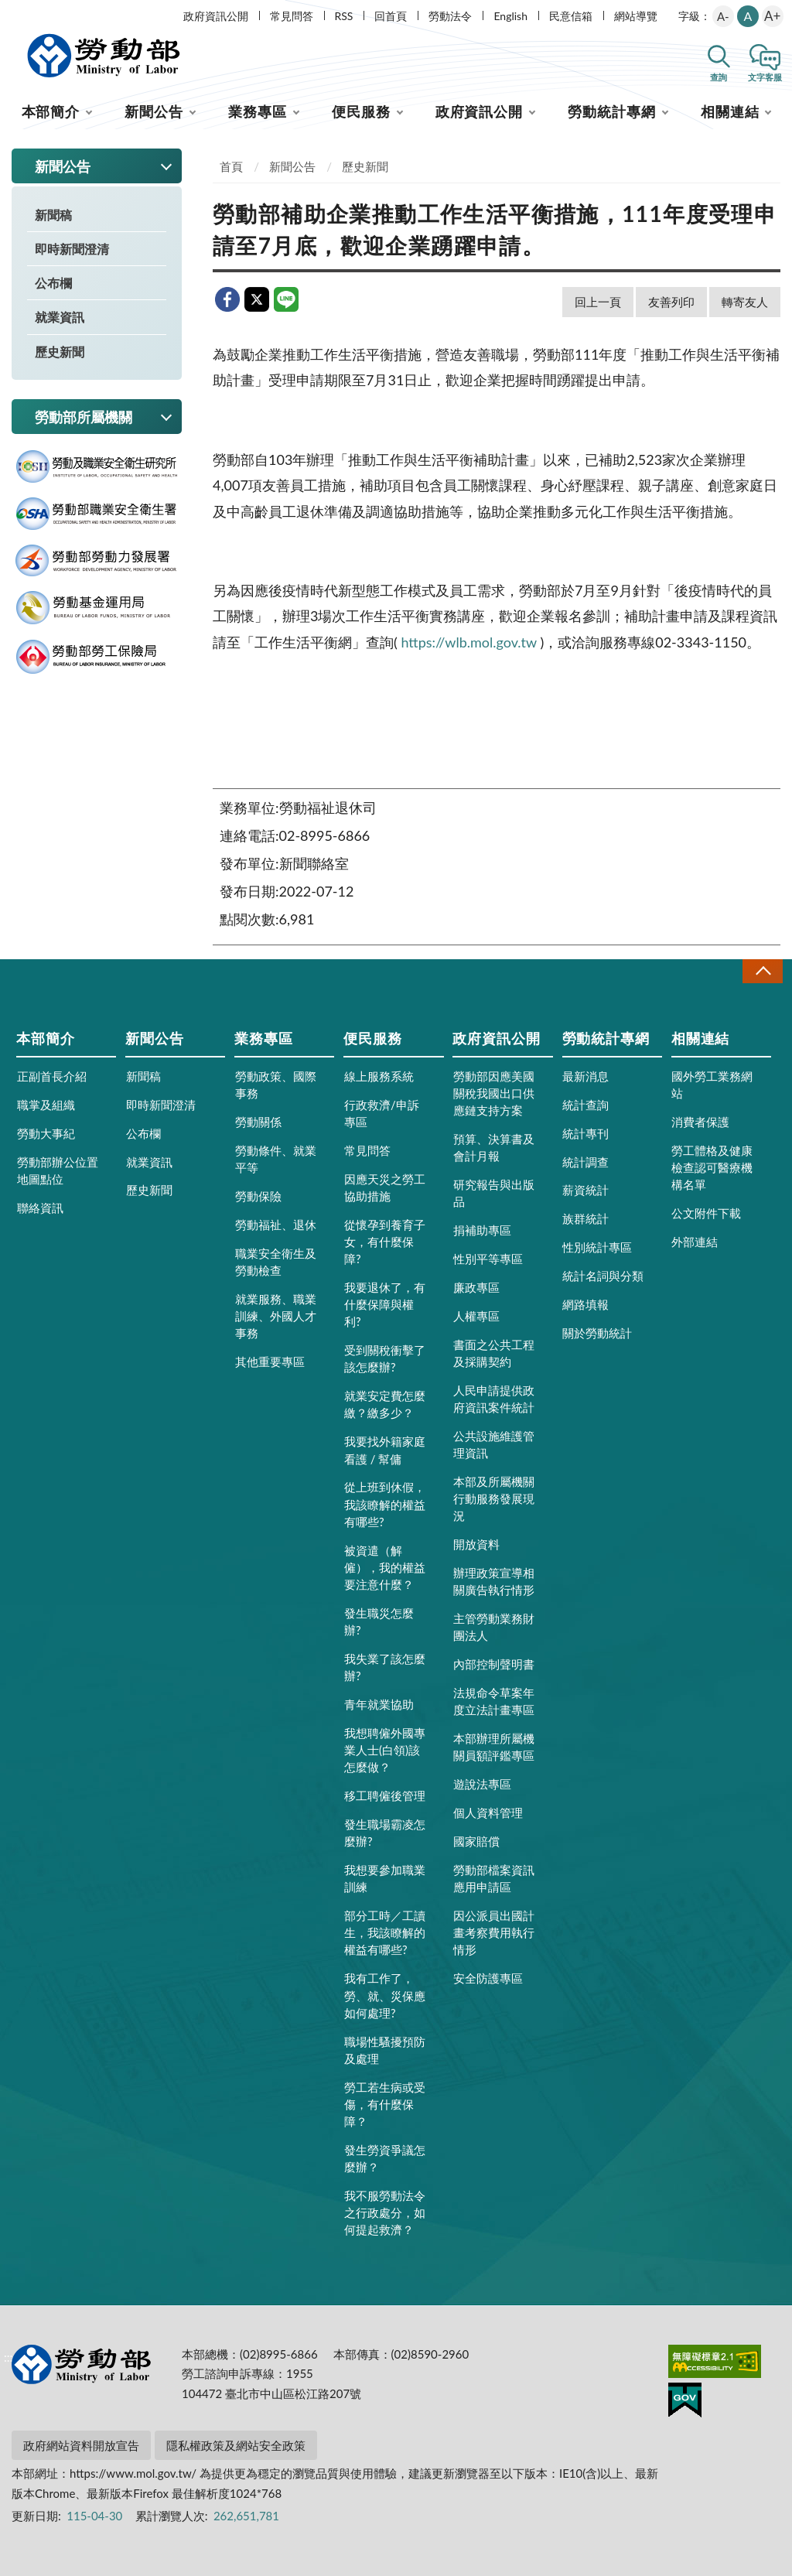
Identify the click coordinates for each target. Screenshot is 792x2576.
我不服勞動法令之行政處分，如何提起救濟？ (384, 2212)
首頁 (231, 166)
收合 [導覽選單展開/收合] (762, 971)
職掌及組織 (46, 1105)
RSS (344, 15)
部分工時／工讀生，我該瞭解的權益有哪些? (384, 1932)
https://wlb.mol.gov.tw (468, 642)
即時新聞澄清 (72, 248)
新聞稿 (53, 214)
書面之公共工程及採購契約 (493, 1353)
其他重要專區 (270, 1361)
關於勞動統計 (597, 1333)
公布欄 (53, 282)
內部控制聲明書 (493, 1664)
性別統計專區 (597, 1247)
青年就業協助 (379, 1704)
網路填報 (585, 1304)
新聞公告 (154, 111)
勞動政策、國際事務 (275, 1084)
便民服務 (361, 111)
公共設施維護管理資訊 (493, 1444)
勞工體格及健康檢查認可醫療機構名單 (712, 1167)
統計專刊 (585, 1133)
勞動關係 (258, 1122)
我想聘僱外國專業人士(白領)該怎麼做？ (384, 1750)
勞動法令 (450, 15)
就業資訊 (59, 316)
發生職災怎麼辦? (379, 1621)
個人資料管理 (488, 1812)
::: (8, 12)
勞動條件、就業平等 (275, 1158)
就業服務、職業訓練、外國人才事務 (275, 1316)
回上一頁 (598, 302)
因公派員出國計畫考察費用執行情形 (493, 1932)
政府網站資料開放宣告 (81, 2445)
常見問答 (291, 15)
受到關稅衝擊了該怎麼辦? (384, 1358)
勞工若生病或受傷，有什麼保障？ (384, 2104)
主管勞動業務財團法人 (493, 1626)
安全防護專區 (488, 1978)
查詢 (718, 77)
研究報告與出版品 (493, 1192)
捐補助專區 (482, 1230)
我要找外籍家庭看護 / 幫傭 (384, 1449)
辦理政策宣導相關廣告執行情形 (493, 1581)
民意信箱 (570, 15)
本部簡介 (51, 111)
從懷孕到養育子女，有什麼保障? (384, 1242)
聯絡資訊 (40, 1208)
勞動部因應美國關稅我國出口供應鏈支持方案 (493, 1093)
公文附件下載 (706, 1213)
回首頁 (390, 15)
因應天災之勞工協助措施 (384, 1187)
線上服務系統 (379, 1076)
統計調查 (585, 1162)
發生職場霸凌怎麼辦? (384, 1832)
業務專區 (257, 111)
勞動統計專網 (611, 111)
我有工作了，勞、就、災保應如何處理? (384, 1995)
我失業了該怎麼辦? (384, 1667)
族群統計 (585, 1218)
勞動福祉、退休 (275, 1225)
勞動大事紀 (46, 1133)
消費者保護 (700, 1122)
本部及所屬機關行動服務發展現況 (493, 1498)
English (510, 15)
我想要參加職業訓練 (384, 1878)
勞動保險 (258, 1196)
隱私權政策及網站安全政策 (236, 2445)
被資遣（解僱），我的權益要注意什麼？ (384, 1567)
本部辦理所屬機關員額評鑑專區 (493, 1746)
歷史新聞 (59, 351)
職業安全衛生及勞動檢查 (275, 1261)
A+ (772, 16)
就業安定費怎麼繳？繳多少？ (384, 1404)
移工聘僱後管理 (384, 1795)
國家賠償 (476, 1841)
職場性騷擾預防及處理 (384, 2049)
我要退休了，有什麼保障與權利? (384, 1304)
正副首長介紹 (52, 1076)
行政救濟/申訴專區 (381, 1113)
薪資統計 (585, 1190)
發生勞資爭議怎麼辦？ (384, 2158)
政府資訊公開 (215, 15)
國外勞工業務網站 (712, 1084)
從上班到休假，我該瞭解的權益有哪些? (384, 1504)
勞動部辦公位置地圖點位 (57, 1170)
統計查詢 (585, 1105)
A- (723, 16)
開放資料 (476, 1544)
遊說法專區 (482, 1784)
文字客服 (765, 77)
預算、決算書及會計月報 (493, 1147)
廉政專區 (476, 1287)
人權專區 (476, 1316)
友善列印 (671, 302)
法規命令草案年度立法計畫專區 (493, 1701)
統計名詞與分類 (603, 1276)
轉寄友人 (745, 302)
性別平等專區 (488, 1259)
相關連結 (730, 111)
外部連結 (694, 1242)
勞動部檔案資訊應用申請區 (493, 1878)
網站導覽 (635, 15)
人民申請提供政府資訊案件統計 (493, 1398)
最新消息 (585, 1076)
